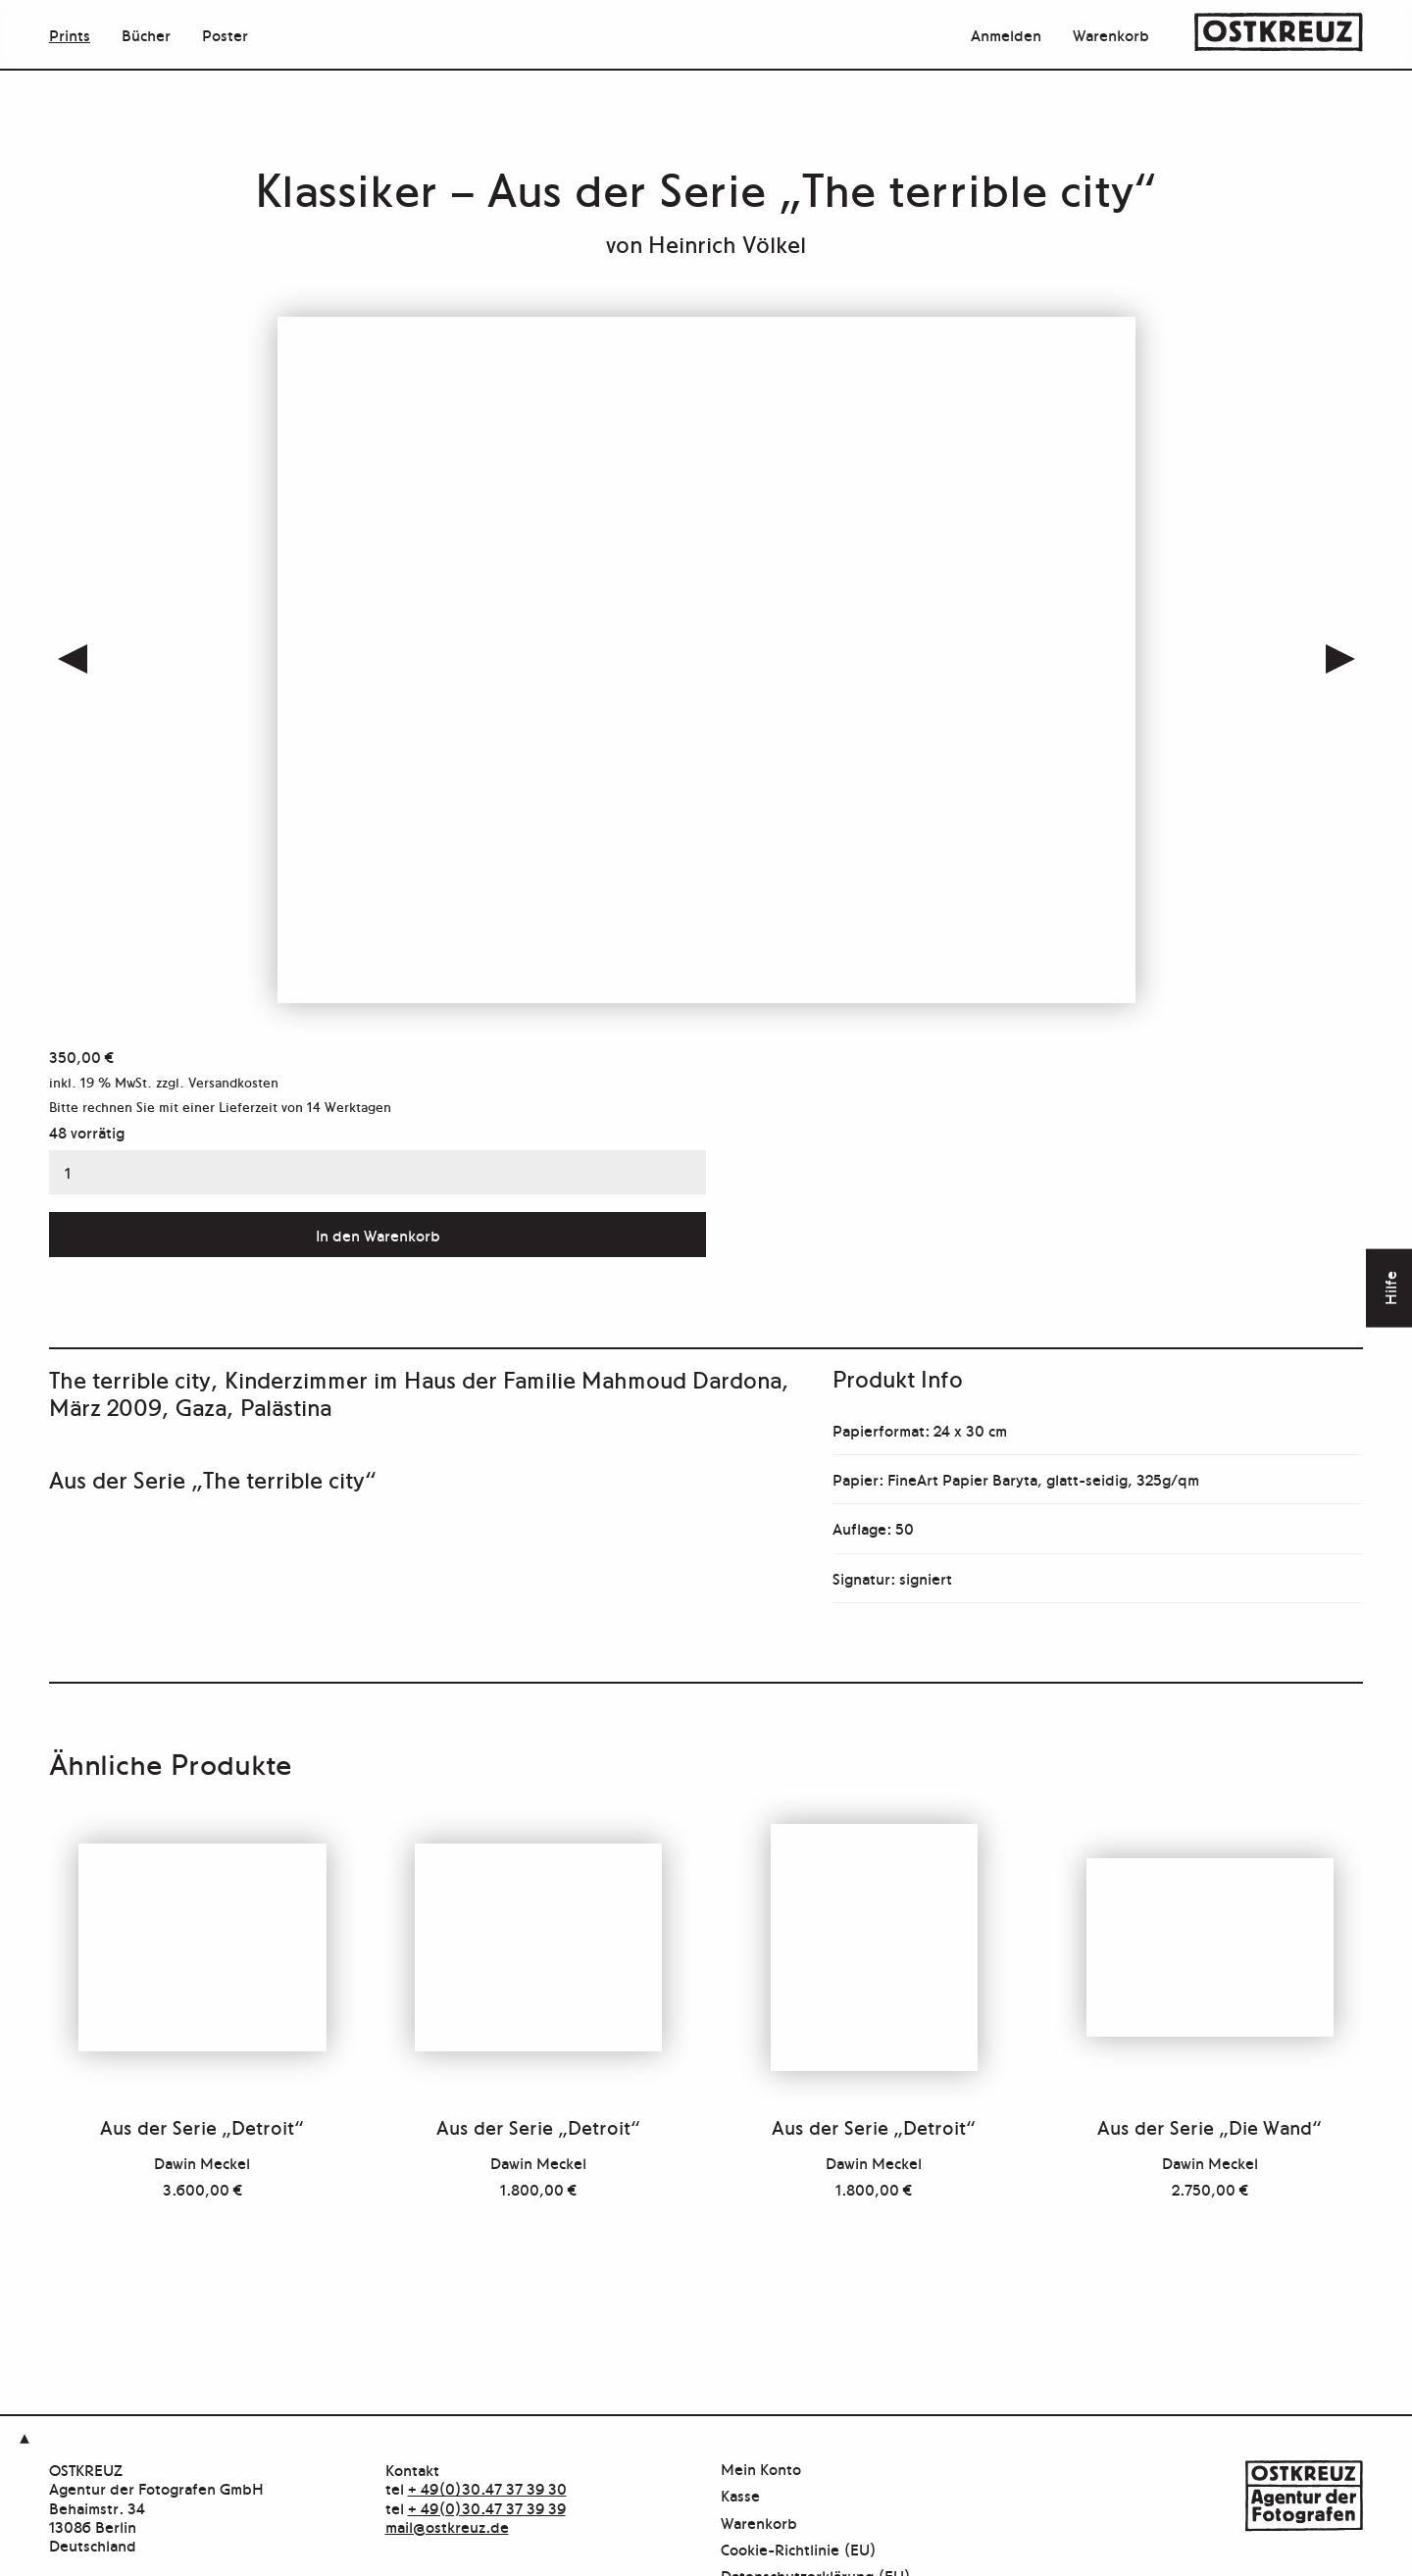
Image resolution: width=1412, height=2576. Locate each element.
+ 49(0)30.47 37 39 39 (487, 2507)
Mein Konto (761, 2469)
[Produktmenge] (377, 1172)
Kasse (740, 2496)
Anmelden (1006, 34)
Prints (69, 34)
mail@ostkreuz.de (447, 2526)
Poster (225, 34)
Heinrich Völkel (727, 243)
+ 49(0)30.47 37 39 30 (487, 2488)
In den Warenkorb (378, 1234)
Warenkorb (1111, 34)
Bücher (146, 34)
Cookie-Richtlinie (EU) (799, 2550)
